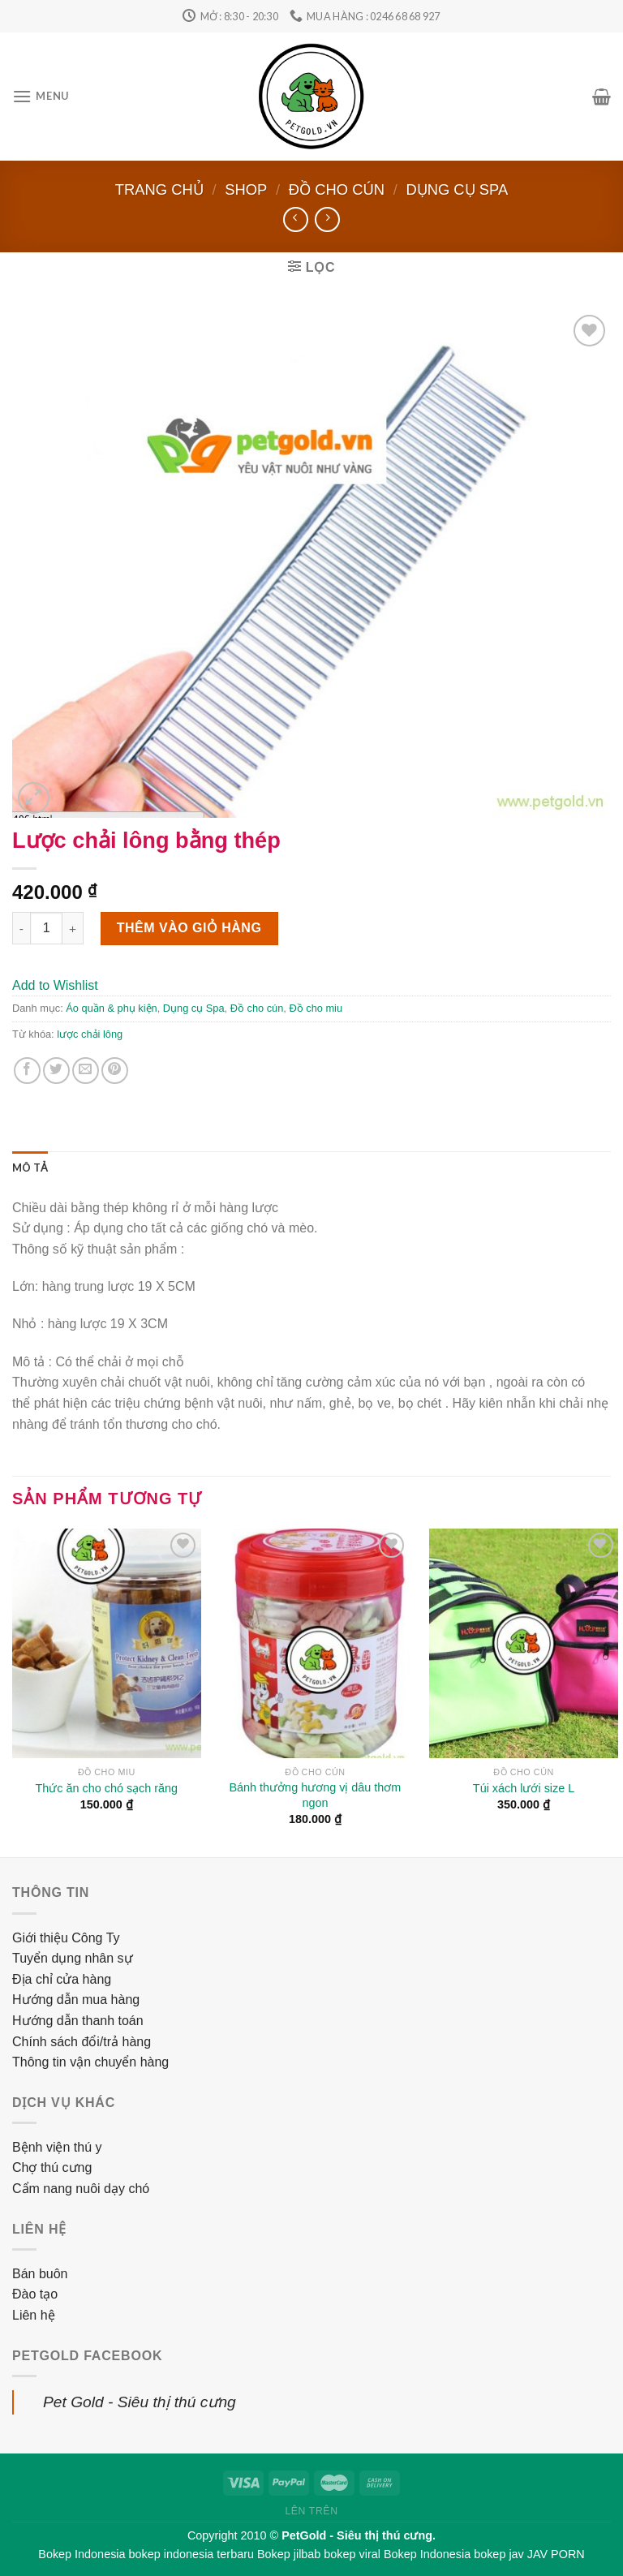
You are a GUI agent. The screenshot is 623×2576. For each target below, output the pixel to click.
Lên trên (311, 2511)
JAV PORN (556, 2554)
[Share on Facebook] (27, 1070)
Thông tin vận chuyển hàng (90, 2062)
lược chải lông (89, 1034)
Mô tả (30, 1167)
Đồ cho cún (337, 189)
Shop (246, 189)
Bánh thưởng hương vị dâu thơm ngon (316, 1795)
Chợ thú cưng (52, 2167)
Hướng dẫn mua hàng (76, 1999)
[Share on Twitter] (56, 1070)
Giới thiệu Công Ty (66, 1938)
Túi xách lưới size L (523, 1788)
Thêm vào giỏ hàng (189, 928)
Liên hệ (33, 2315)
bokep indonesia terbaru (191, 2554)
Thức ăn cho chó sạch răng (107, 1788)
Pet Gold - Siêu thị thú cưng (139, 2401)
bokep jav (499, 2554)
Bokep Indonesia (81, 2554)
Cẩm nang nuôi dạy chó (80, 2188)
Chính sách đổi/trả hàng (81, 2042)
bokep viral (352, 2554)
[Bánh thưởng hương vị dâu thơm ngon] (315, 1643)
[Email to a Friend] (85, 1070)
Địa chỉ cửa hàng (61, 1979)
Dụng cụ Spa (457, 189)
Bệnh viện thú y (57, 2147)
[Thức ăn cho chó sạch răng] (106, 1643)
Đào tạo (35, 2294)
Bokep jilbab (288, 2554)
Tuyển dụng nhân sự (72, 1958)
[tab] (30, 1167)
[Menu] (40, 96)
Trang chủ (159, 189)
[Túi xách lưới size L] (523, 1643)
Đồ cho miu (315, 1008)
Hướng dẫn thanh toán (78, 2021)
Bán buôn (40, 2274)
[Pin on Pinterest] (114, 1070)
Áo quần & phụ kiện (111, 1008)
